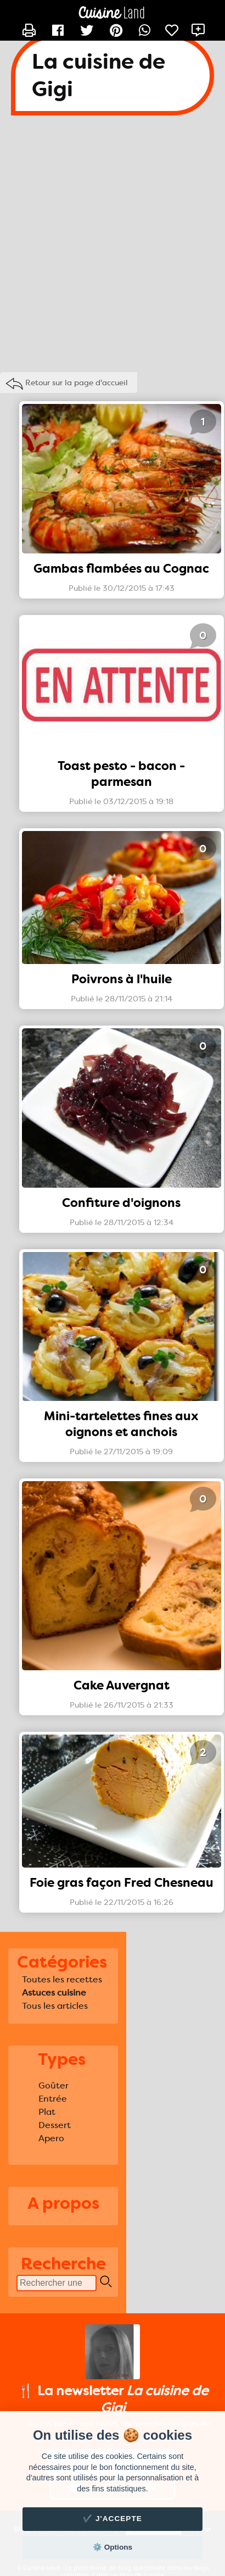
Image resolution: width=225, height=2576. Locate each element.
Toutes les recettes (62, 1979)
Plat (46, 2112)
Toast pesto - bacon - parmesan (121, 774)
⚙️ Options (112, 2547)
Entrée (52, 2098)
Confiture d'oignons (121, 1203)
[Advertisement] (109, 246)
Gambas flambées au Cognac (121, 569)
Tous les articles (55, 2006)
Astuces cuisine (54, 1992)
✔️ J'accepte (112, 2518)
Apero (51, 2138)
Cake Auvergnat (122, 1685)
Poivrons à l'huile (121, 979)
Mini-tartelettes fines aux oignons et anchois (121, 1424)
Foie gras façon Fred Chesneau (121, 1883)
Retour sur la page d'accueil (76, 382)
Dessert (54, 2125)
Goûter (53, 2085)
